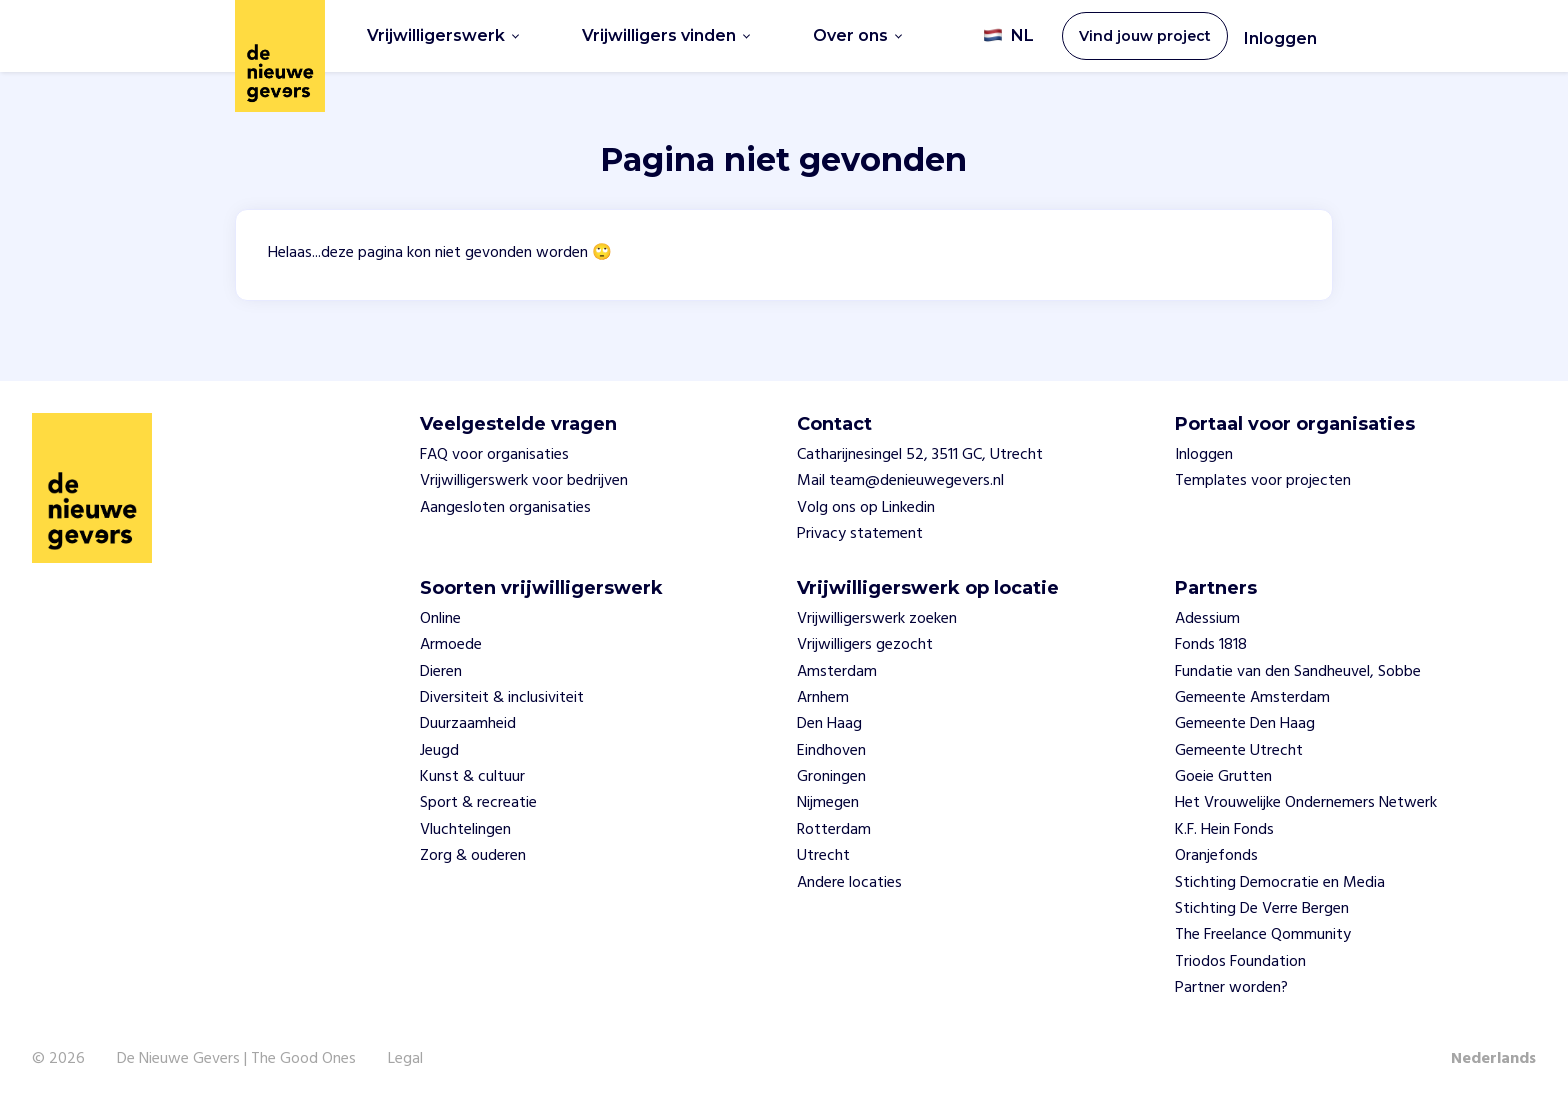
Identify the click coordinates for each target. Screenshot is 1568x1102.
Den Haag (829, 724)
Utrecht (823, 856)
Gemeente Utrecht (1239, 751)
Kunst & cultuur (472, 777)
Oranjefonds (1216, 856)
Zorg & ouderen (473, 856)
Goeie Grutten (1223, 777)
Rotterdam (834, 830)
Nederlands (1493, 1059)
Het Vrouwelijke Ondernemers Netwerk (1306, 803)
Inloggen (1280, 38)
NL (1008, 36)
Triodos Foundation (1240, 962)
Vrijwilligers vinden (666, 35)
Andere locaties (849, 883)
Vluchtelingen (465, 830)
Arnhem (823, 698)
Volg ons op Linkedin (866, 508)
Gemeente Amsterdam (1252, 698)
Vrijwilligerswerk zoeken (877, 619)
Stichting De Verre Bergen (1262, 909)
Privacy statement (860, 534)
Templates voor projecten (1263, 481)
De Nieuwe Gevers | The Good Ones (236, 1059)
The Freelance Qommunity (1263, 935)
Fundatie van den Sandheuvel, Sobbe (1298, 672)
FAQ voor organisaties (494, 455)
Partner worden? (1231, 988)
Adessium (1207, 619)
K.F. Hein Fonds (1224, 830)
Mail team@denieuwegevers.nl (900, 481)
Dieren (441, 672)
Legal (405, 1059)
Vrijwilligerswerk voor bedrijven (524, 481)
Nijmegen (828, 803)
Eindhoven (831, 751)
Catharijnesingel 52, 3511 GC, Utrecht (920, 455)
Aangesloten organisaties (505, 508)
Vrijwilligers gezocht (865, 645)
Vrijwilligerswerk (443, 35)
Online (440, 619)
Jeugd (439, 751)
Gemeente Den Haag (1245, 724)
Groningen (831, 777)
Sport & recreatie (478, 803)
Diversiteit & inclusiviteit (502, 698)
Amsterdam (837, 672)
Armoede (451, 645)
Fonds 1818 (1211, 645)
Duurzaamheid (468, 724)
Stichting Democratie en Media (1280, 883)
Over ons (857, 35)
